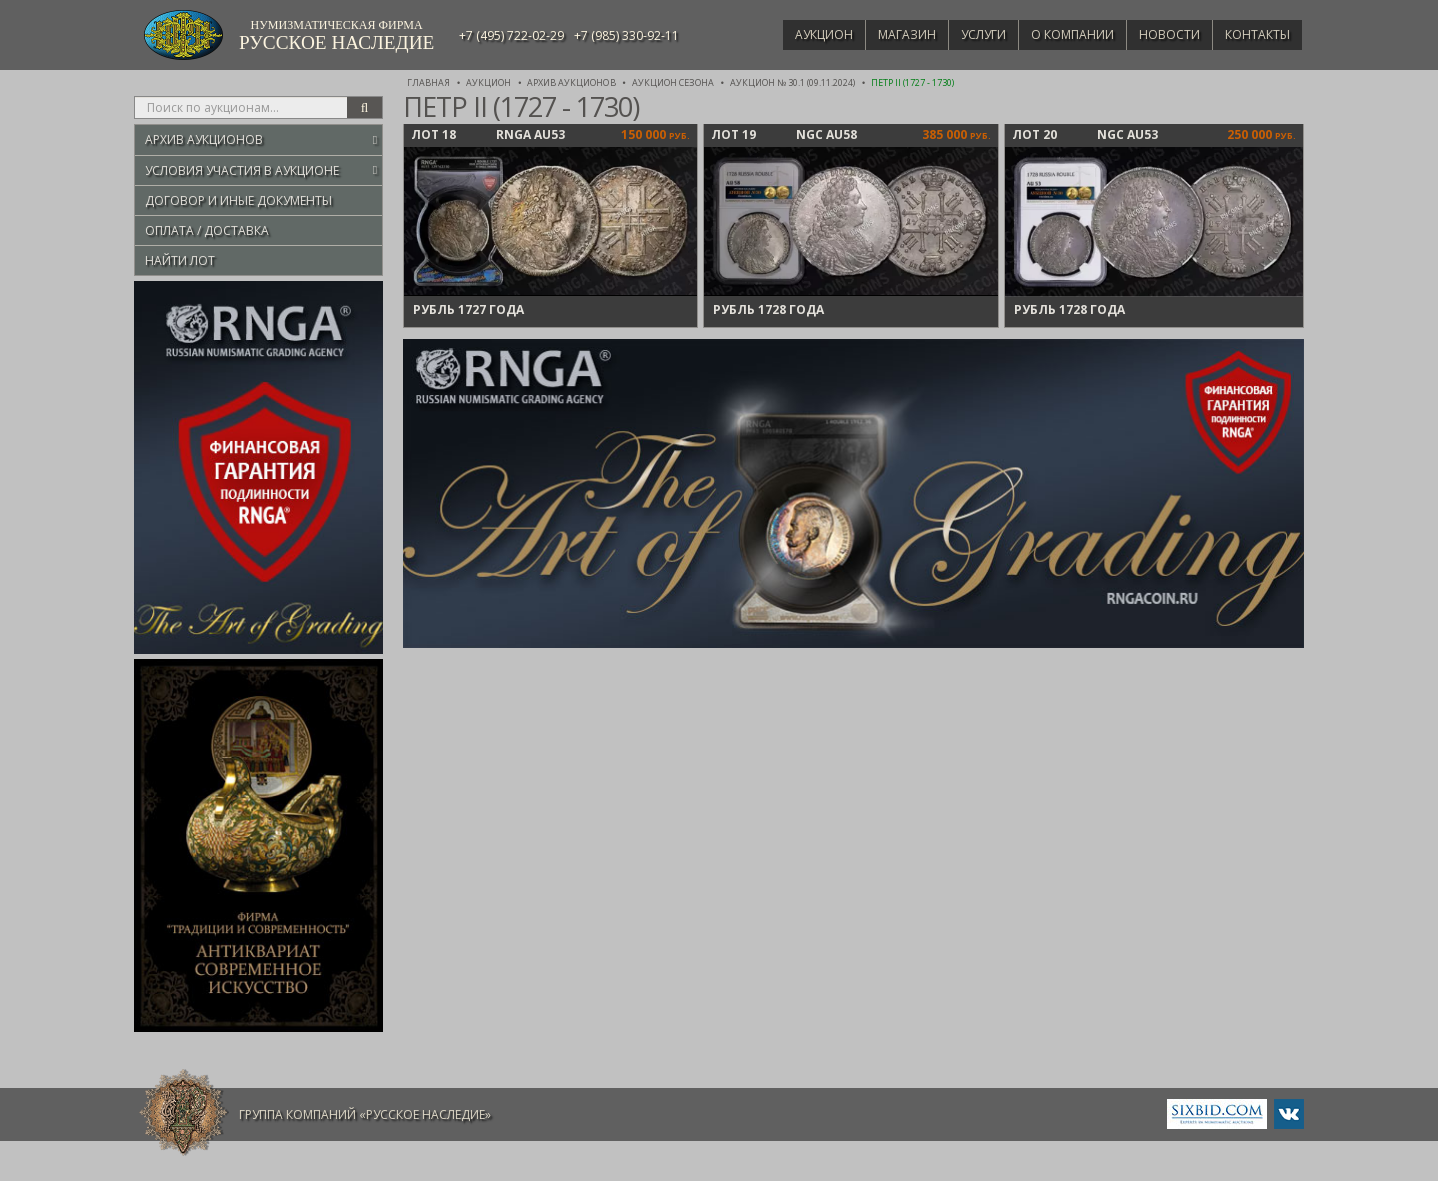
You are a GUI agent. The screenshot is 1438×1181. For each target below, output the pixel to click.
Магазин (883, 34)
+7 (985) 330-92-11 (626, 35)
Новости (1161, 34)
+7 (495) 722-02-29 (511, 35)
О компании (1058, 34)
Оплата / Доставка (207, 230)
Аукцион (795, 34)
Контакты (1254, 34)
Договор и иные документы (238, 200)
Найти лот (180, 260)
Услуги (964, 34)
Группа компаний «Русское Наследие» (365, 1114)
